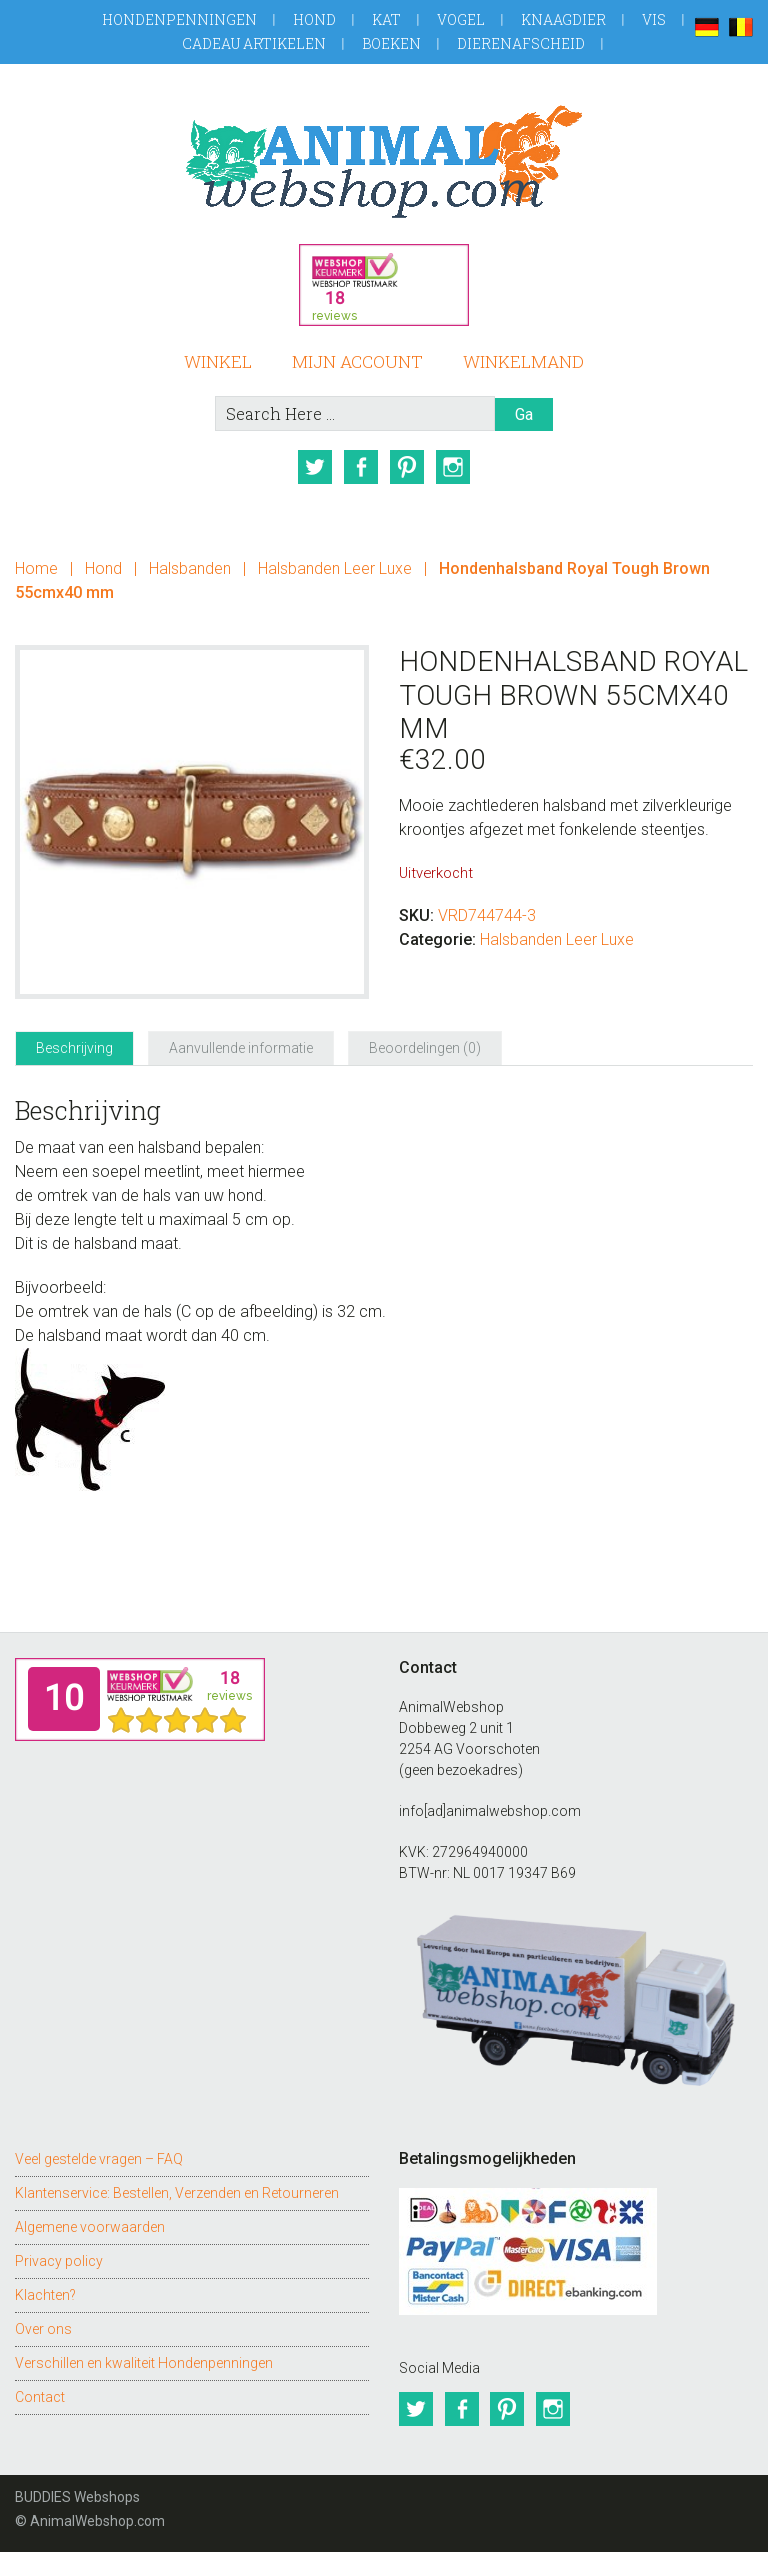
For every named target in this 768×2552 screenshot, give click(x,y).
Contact (40, 2397)
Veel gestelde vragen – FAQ (99, 2159)
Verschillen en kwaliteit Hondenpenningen (144, 2363)
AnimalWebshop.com (383, 161)
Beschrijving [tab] (74, 1048)
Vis (654, 19)
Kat (386, 19)
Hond (314, 19)
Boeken (391, 43)
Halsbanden (190, 568)
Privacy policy (59, 2261)
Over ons (43, 2329)
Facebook (361, 467)
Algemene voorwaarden (90, 2227)
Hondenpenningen (179, 19)
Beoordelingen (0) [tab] (425, 1048)
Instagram (453, 467)
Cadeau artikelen (254, 43)
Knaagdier (563, 19)
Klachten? (45, 2295)
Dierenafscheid (521, 43)
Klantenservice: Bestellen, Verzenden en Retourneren (177, 2193)
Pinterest (407, 467)
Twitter (315, 467)
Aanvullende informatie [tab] (241, 1048)
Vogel (461, 19)
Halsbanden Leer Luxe (335, 568)
